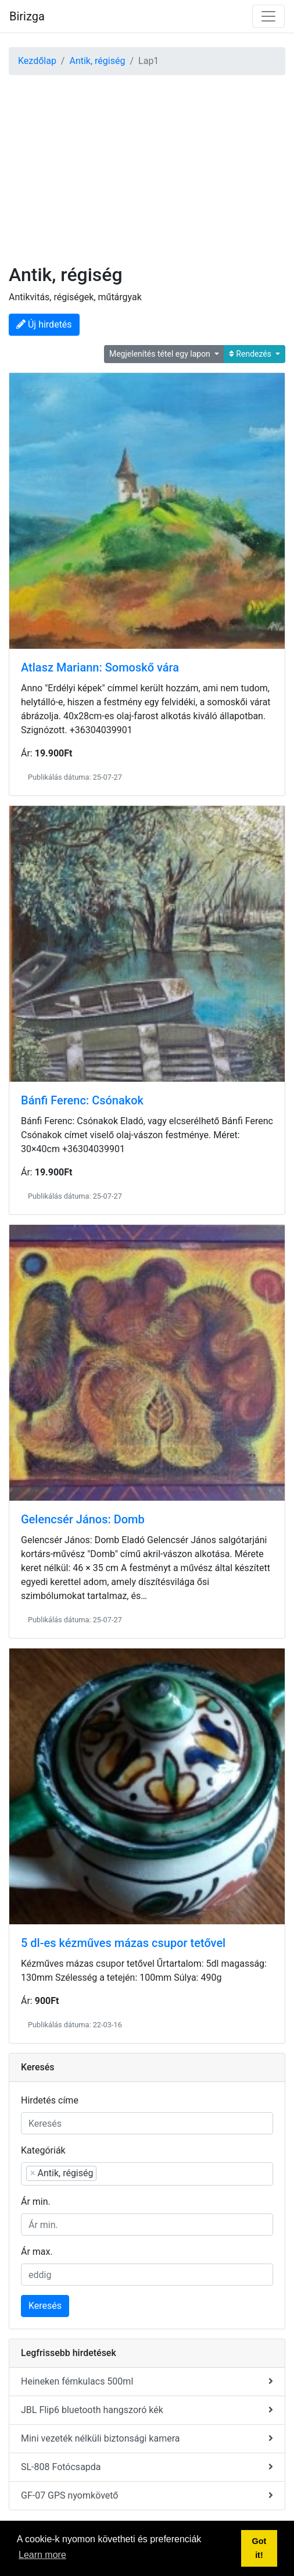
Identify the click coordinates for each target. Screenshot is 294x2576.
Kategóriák (43, 2150)
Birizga (27, 16)
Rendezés (251, 353)
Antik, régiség (97, 60)
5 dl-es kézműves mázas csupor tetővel (123, 1943)
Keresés (45, 2305)
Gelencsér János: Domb (83, 1519)
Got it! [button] (259, 2548)
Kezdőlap (37, 60)
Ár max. (37, 2251)
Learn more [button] (42, 2555)
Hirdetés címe (49, 2100)
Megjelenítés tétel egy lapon (160, 353)
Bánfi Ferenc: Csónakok (82, 1100)
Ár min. (36, 2201)
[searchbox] (158, 2173)
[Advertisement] (147, 162)
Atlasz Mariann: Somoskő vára (100, 667)
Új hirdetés (44, 324)
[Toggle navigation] (268, 16)
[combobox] (147, 2174)
